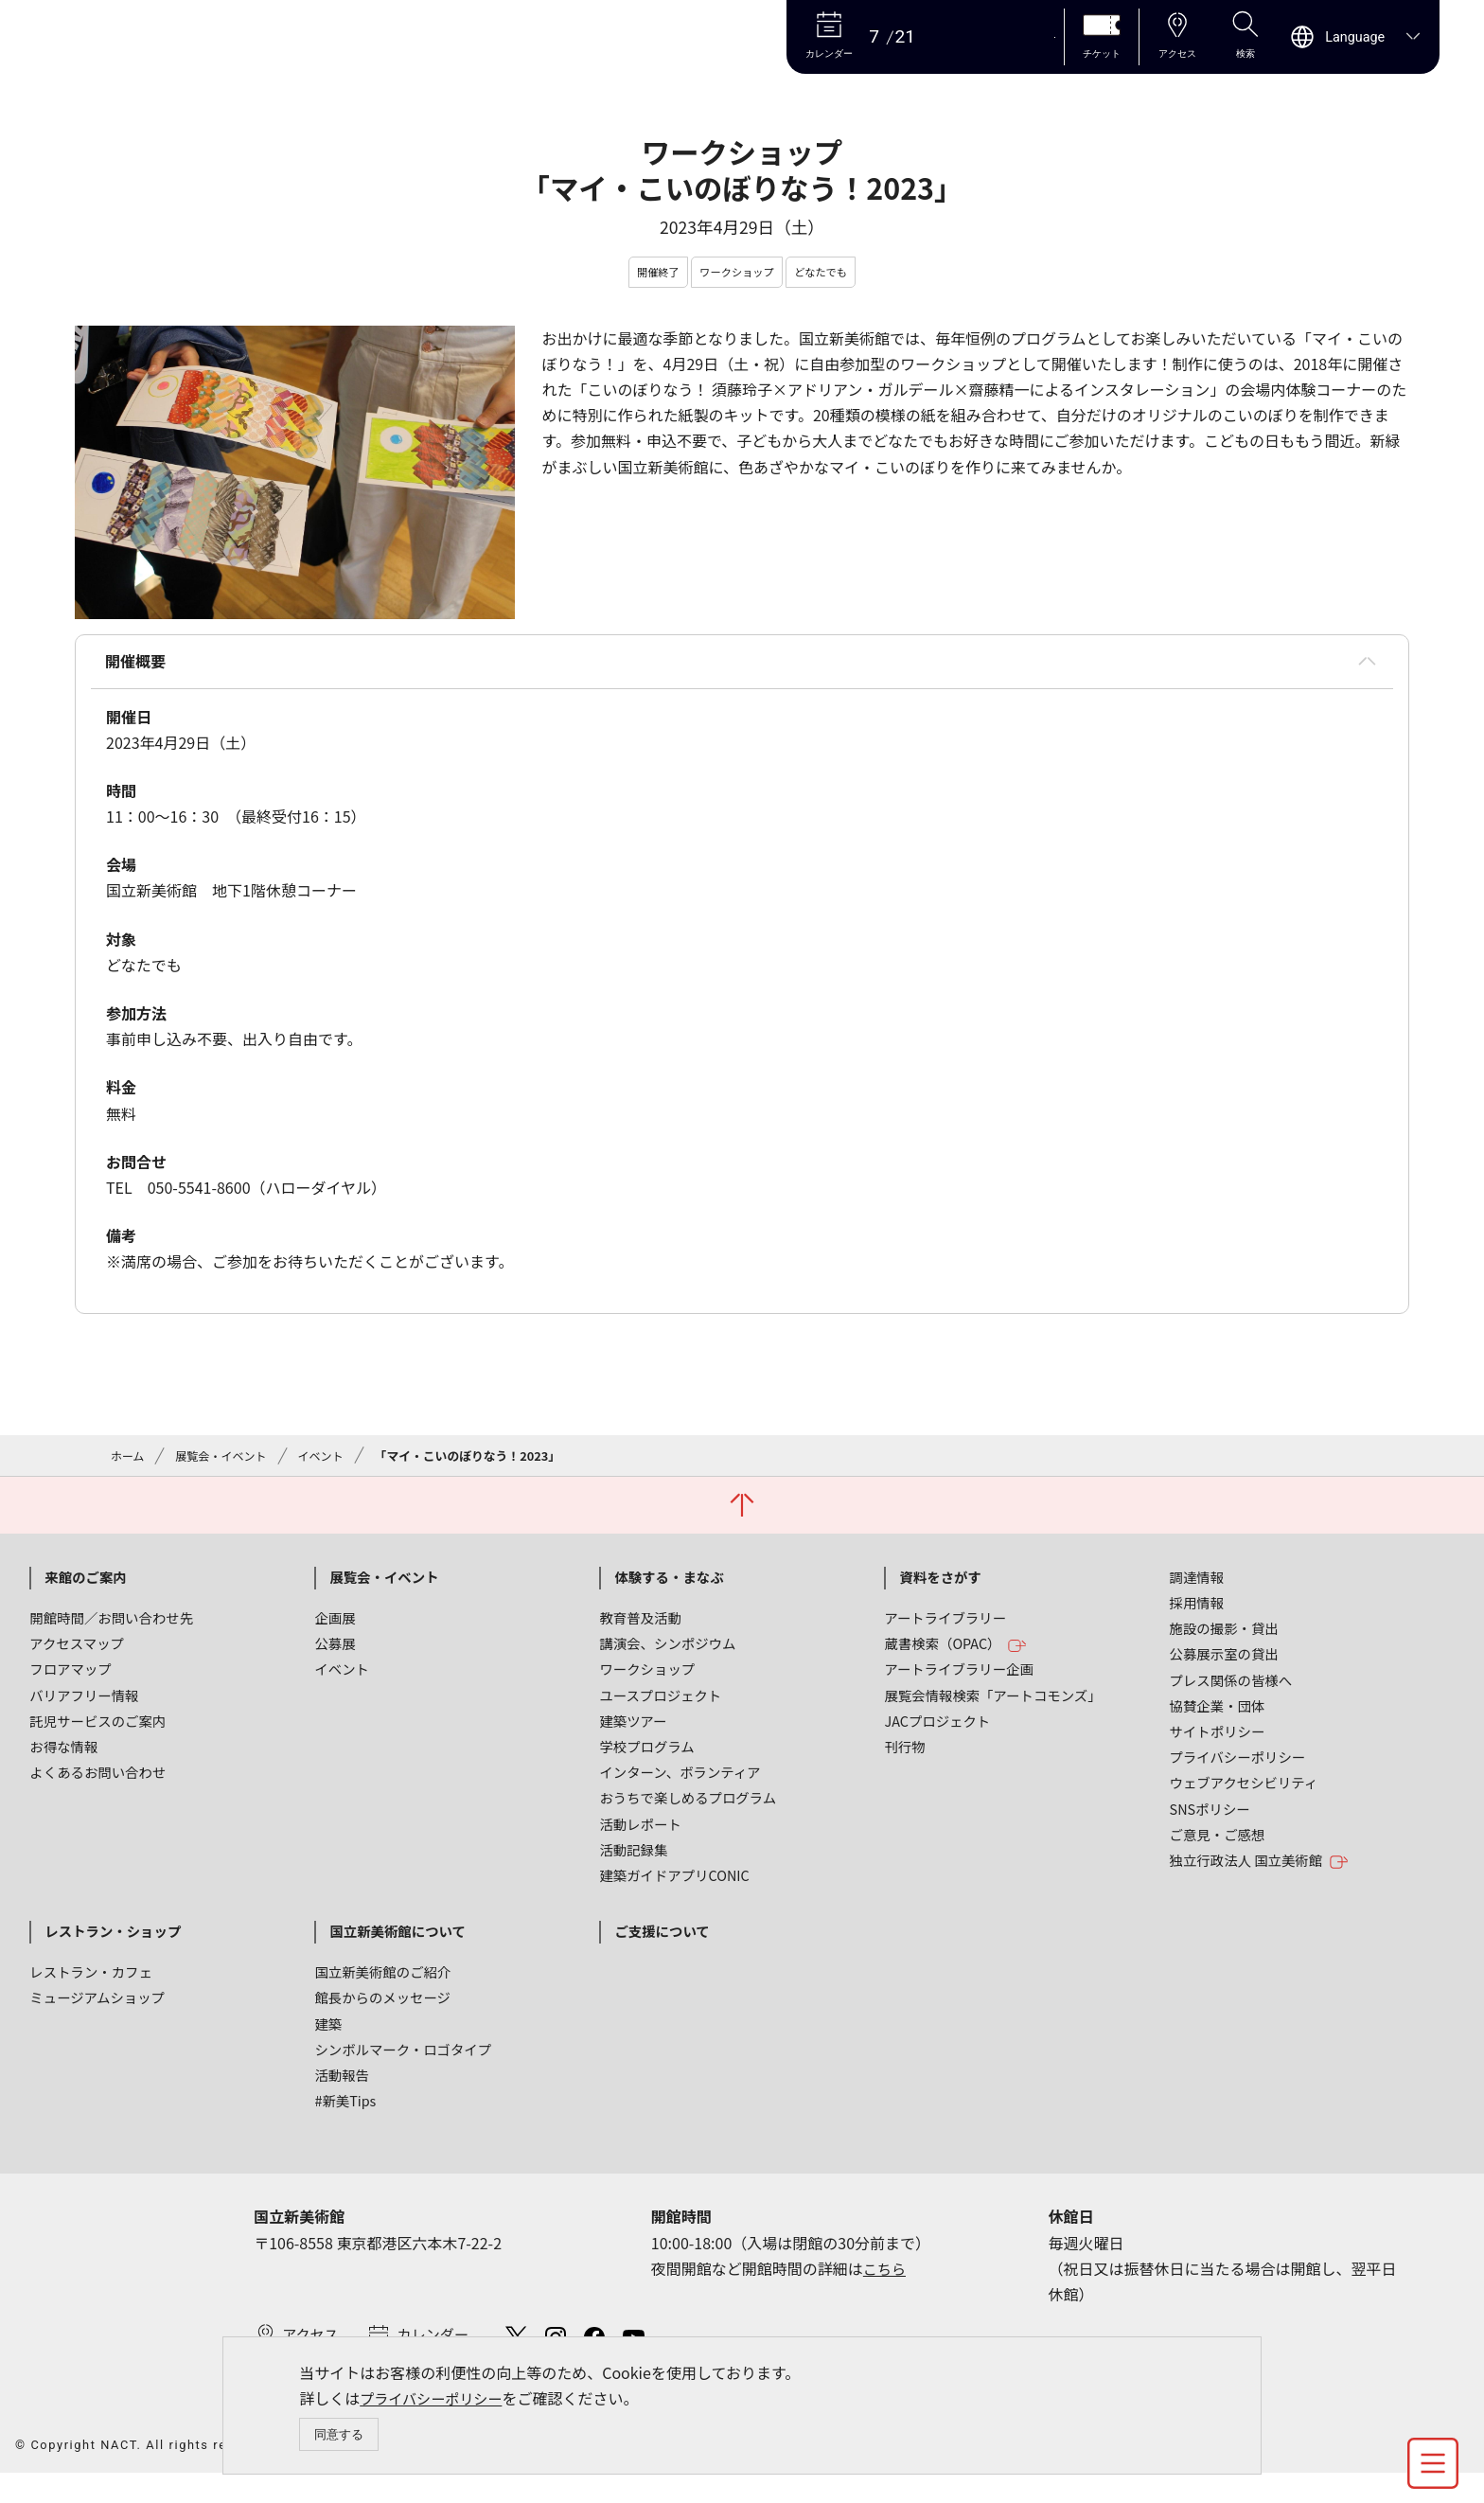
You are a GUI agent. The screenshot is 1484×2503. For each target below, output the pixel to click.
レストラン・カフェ (90, 1979)
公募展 (334, 1650)
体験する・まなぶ (668, 1583)
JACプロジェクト (937, 1727)
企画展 (334, 1625)
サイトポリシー (1217, 1739)
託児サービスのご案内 (97, 1727)
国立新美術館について (397, 1938)
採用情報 (1197, 1610)
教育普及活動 (639, 1625)
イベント (330, 1460)
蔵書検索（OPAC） (955, 1651)
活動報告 (341, 2082)
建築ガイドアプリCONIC (674, 1882)
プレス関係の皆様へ (1231, 1686)
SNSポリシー (1210, 1815)
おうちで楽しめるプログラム (687, 1805)
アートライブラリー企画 (958, 1676)
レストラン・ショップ (112, 1938)
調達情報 (1197, 1583)
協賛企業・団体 (1217, 1712)
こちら (886, 2274)
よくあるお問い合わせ (97, 1779)
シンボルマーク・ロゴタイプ (402, 2056)
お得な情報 (63, 1754)
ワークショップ (647, 1676)
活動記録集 (633, 1856)
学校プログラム (646, 1754)
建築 (328, 2030)
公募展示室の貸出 (1224, 1661)
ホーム (129, 1460)
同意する (339, 2433)
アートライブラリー (945, 1625)
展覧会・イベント (226, 1460)
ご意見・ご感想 (1217, 1841)
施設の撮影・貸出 (1224, 1635)
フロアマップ (70, 1676)
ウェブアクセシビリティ (1244, 1790)
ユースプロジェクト (660, 1702)
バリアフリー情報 (83, 1702)
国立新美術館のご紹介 (382, 1979)
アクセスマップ (76, 1650)
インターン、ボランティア (679, 1779)
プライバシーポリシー (435, 2396)
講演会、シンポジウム (667, 1650)
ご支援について (661, 1938)
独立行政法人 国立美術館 (1260, 1868)
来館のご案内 (85, 1583)
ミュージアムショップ (97, 2005)
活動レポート (639, 1830)
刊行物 (904, 1754)
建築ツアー (632, 1727)
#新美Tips (345, 2108)
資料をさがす (939, 1583)
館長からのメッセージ (382, 2005)
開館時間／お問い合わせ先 (111, 1625)
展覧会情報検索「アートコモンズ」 (992, 1702)
